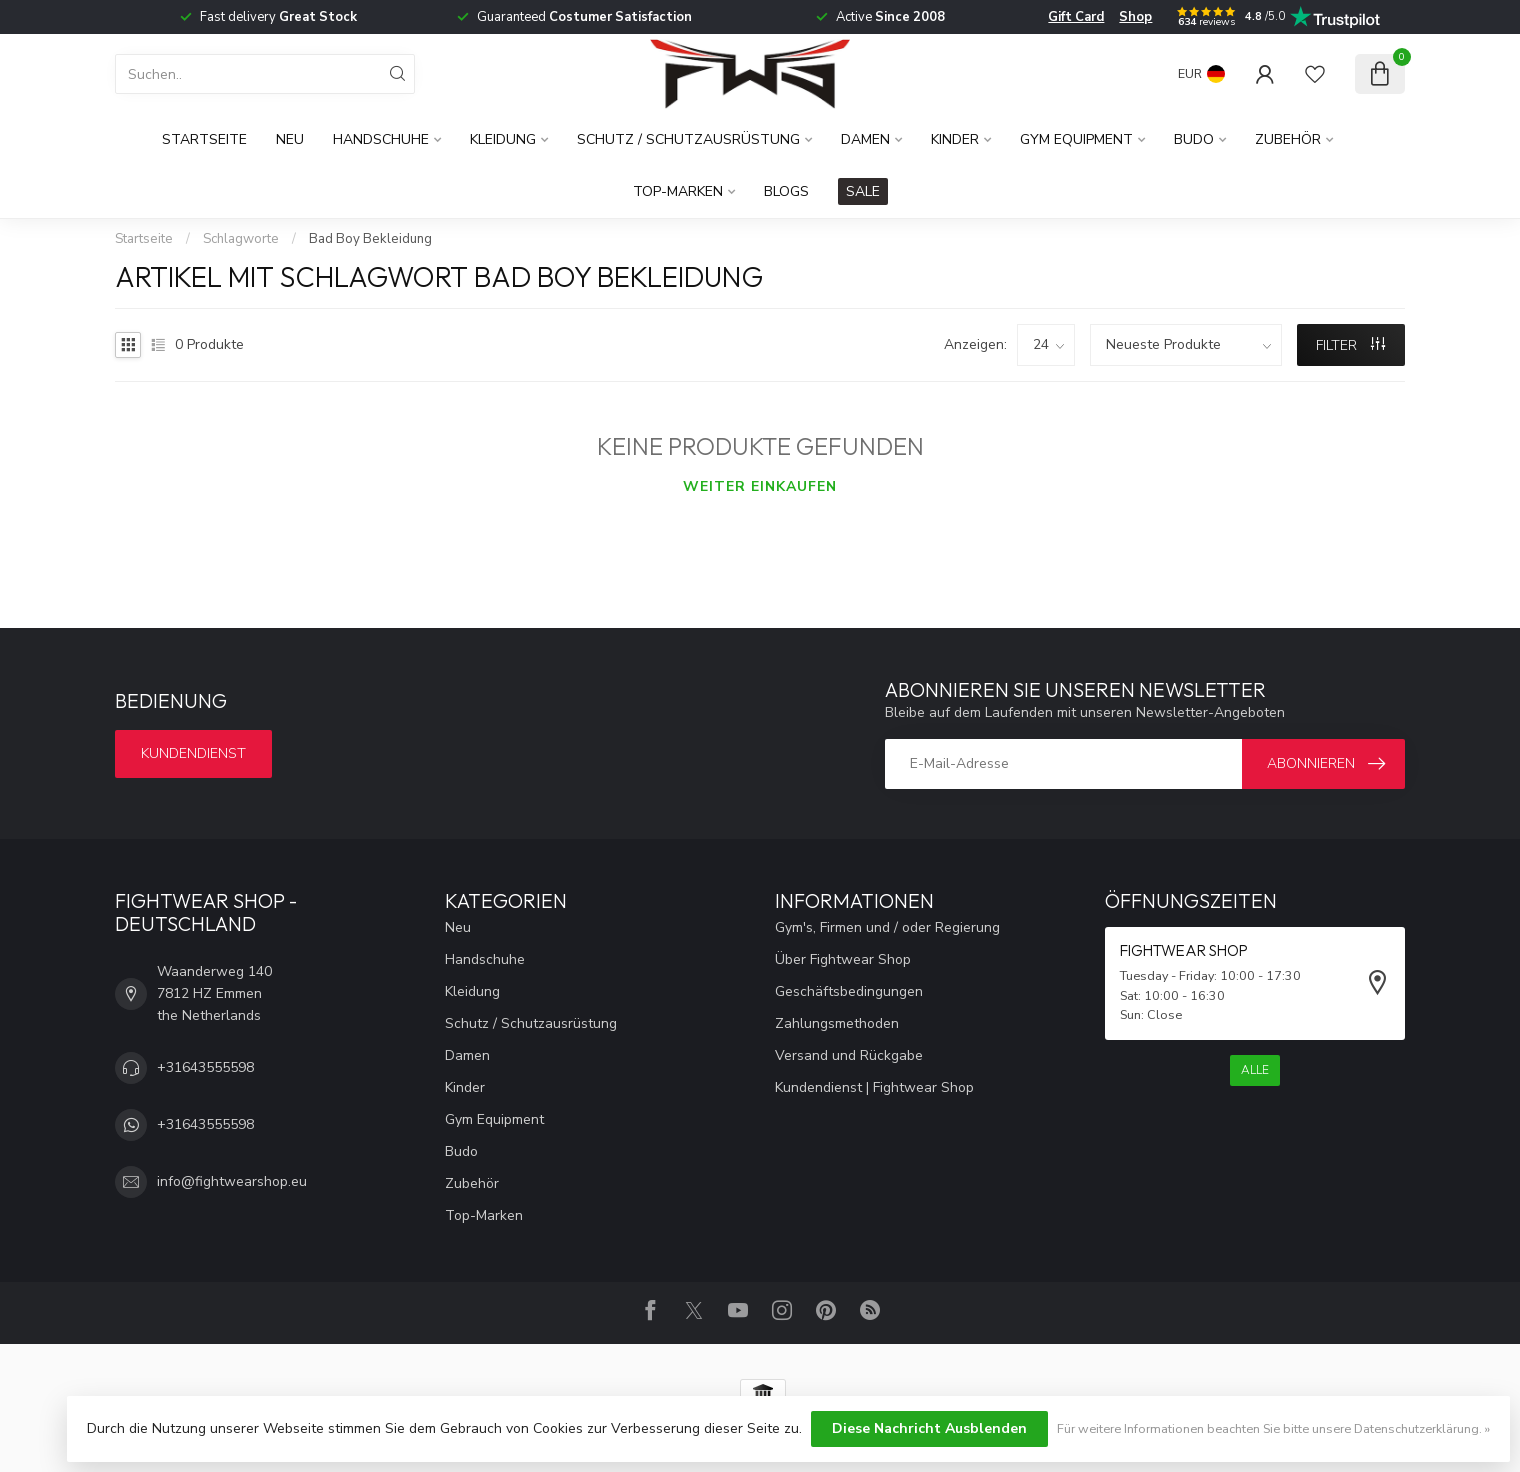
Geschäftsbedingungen (849, 991)
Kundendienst (193, 753)
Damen (865, 139)
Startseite (204, 139)
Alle (1255, 1070)
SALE (863, 191)
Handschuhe (381, 139)
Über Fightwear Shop (843, 959)
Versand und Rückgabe (849, 1055)
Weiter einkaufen (760, 486)
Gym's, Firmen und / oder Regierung (887, 927)
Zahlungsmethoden (837, 1023)
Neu (290, 139)
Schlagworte (241, 239)
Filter (1350, 345)
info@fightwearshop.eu (232, 1181)
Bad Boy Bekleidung (370, 239)
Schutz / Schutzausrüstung (688, 139)
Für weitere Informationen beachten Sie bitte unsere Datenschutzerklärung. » (1273, 1428)
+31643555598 (205, 1067)
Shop (1135, 17)
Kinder (955, 139)
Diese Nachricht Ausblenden (929, 1428)
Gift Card (1076, 17)
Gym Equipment (1076, 139)
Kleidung (503, 139)
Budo (1194, 139)
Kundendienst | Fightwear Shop (874, 1087)
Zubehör (1288, 139)
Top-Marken (678, 191)
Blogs (786, 191)
